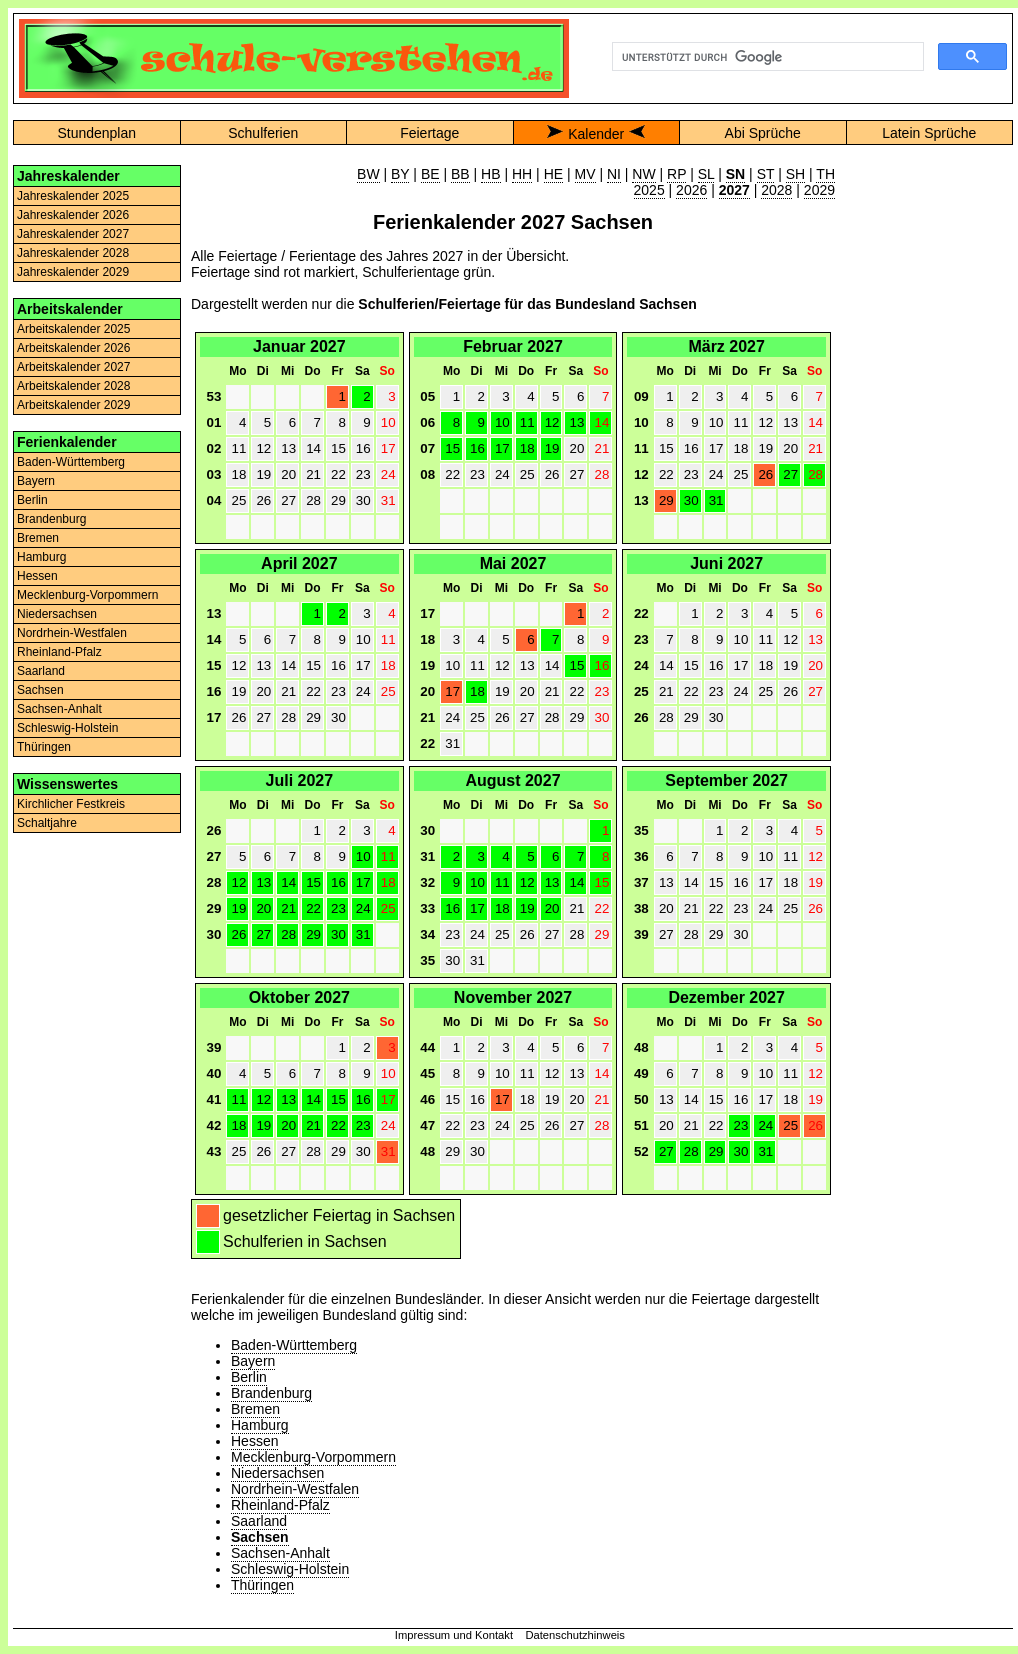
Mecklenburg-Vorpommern (87, 595)
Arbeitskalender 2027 (73, 367)
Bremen (38, 538)
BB (460, 174)
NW (643, 174)
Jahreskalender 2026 (73, 215)
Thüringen (44, 747)
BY (400, 174)
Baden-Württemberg (71, 462)
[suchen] (766, 57)
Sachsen (40, 690)
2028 (776, 190)
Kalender (596, 134)
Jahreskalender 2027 (73, 234)
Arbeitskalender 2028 (73, 386)
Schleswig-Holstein (67, 728)
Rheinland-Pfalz (59, 652)
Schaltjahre (47, 823)
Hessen (37, 576)
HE (553, 174)
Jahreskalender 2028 (73, 253)
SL (706, 174)
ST (766, 174)
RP (676, 174)
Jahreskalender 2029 (73, 272)
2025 (649, 190)
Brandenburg (51, 519)
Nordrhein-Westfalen (72, 633)
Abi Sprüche (763, 133)
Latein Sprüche (929, 133)
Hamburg (41, 557)
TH (825, 174)
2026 (691, 190)
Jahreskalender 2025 (73, 196)
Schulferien (263, 133)
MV (585, 174)
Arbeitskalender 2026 (73, 348)
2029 (819, 190)
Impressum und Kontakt (454, 1635)
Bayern (36, 481)
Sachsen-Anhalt (59, 709)
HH (522, 174)
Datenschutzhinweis (575, 1635)
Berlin (32, 500)
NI (614, 174)
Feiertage (429, 133)
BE (430, 174)
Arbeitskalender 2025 (73, 329)
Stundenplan (96, 133)
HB (490, 174)
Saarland (41, 671)
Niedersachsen (57, 614)
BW (368, 174)
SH (795, 174)
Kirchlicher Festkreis (71, 804)
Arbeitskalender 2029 (73, 405)
